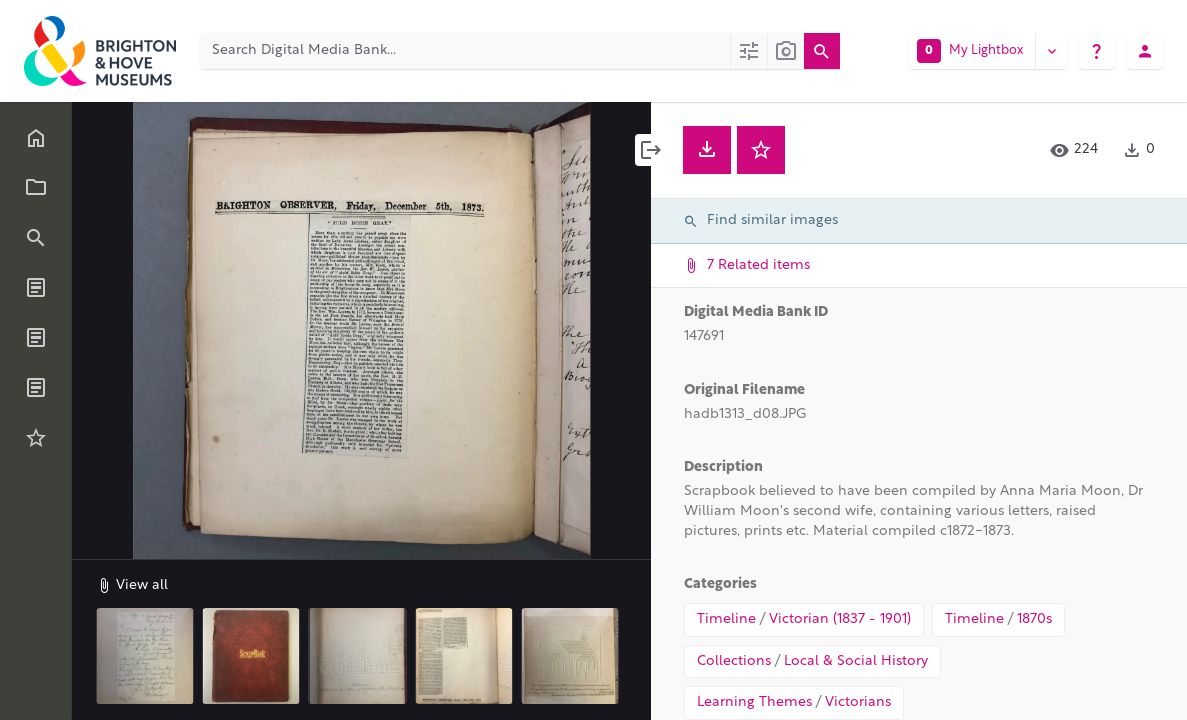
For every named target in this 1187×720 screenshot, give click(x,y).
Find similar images (760, 221)
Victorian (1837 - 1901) (840, 619)
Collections (734, 661)
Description (723, 467)
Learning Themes (754, 702)
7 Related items (917, 265)
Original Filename (744, 390)
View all (132, 585)
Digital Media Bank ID (756, 312)
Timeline (726, 619)
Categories (720, 584)
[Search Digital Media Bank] (465, 51)
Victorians (858, 702)
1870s (1034, 619)
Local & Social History (856, 661)
